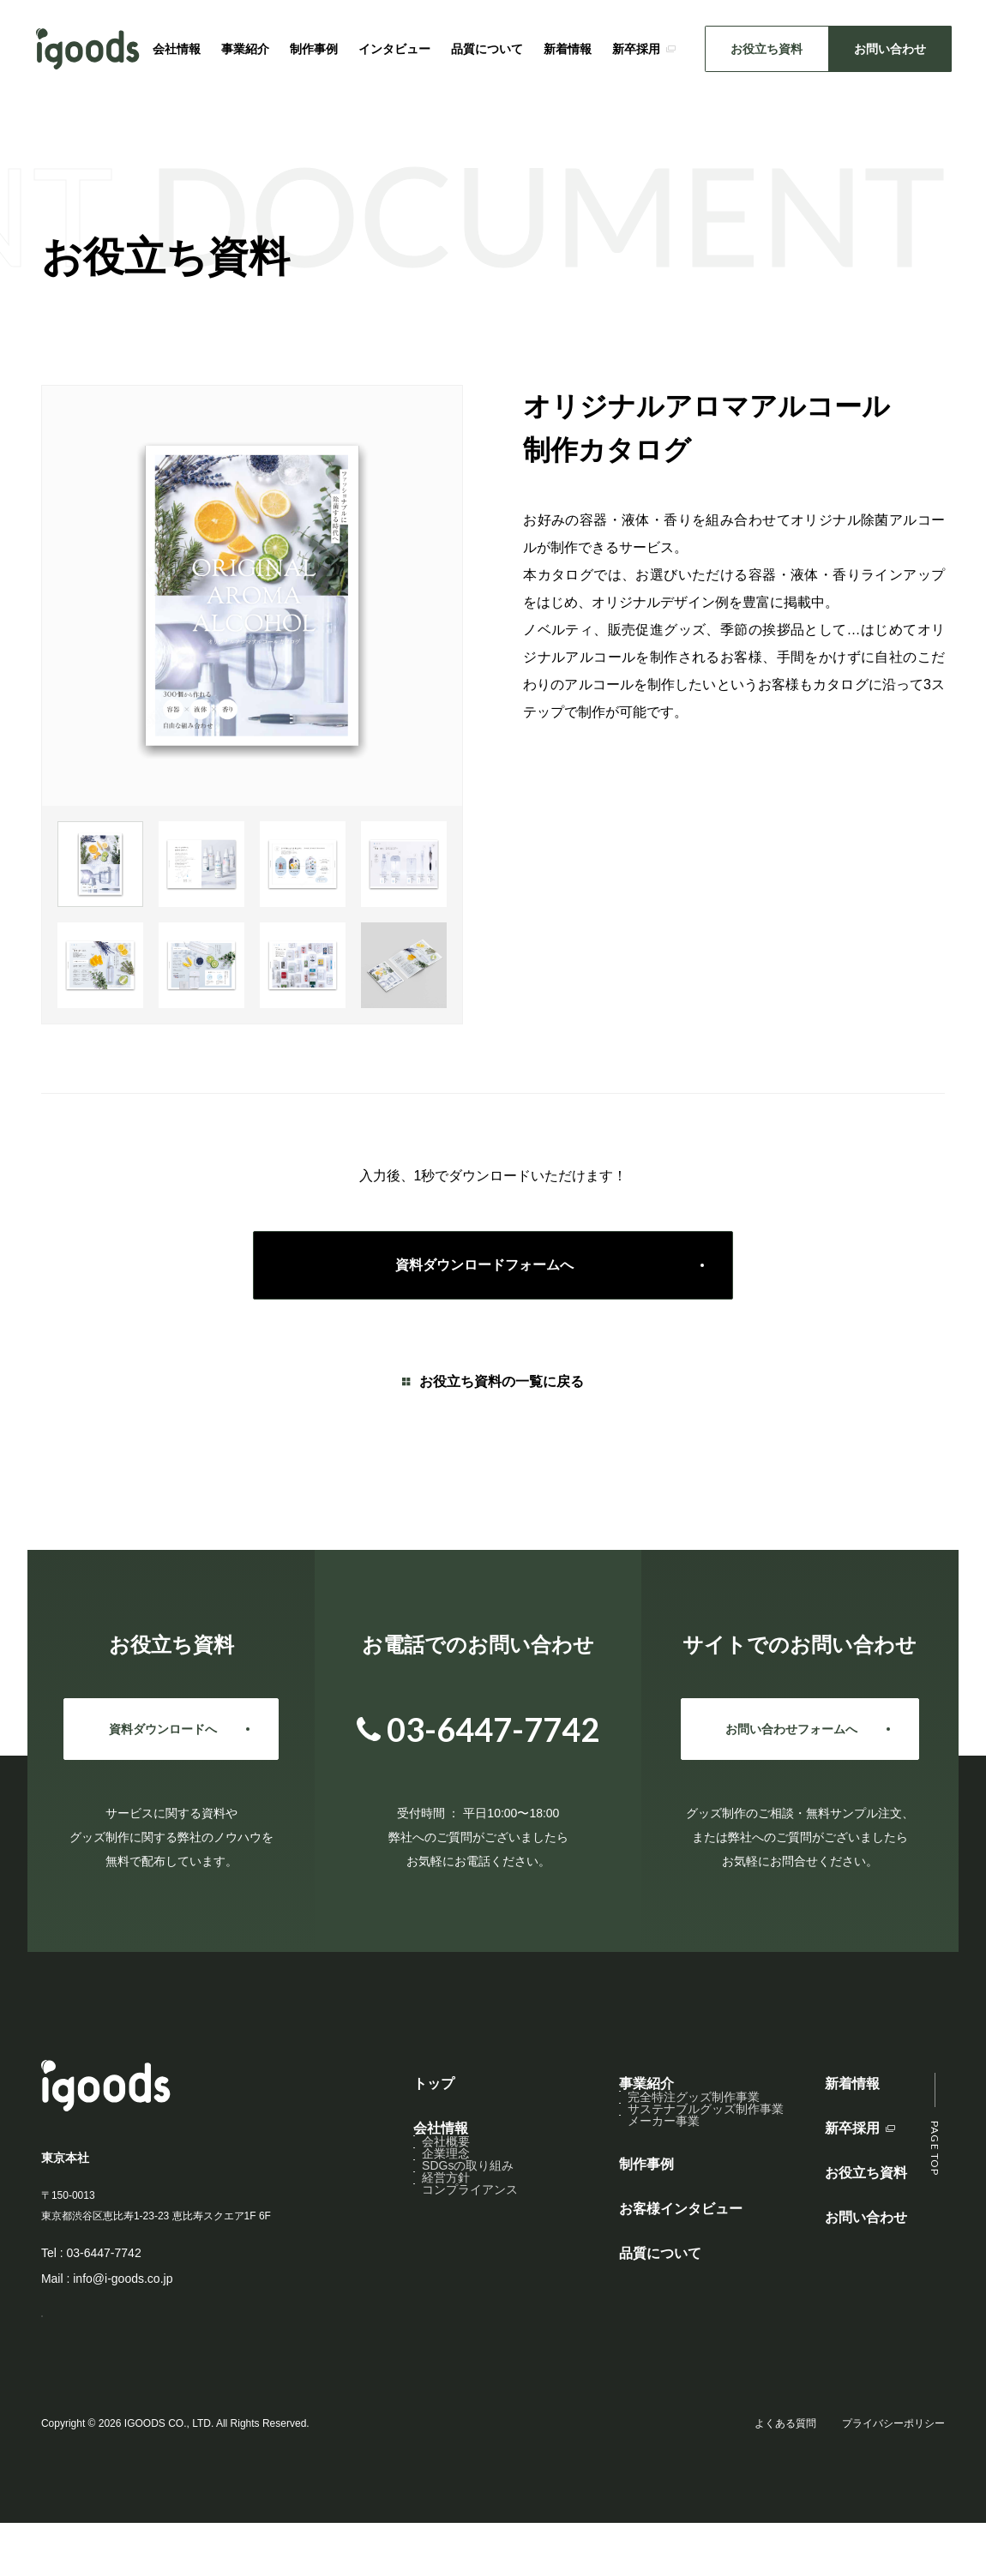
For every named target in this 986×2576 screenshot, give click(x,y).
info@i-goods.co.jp (122, 2278)
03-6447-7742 (103, 2253)
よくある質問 (785, 2454)
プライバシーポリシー (893, 2454)
